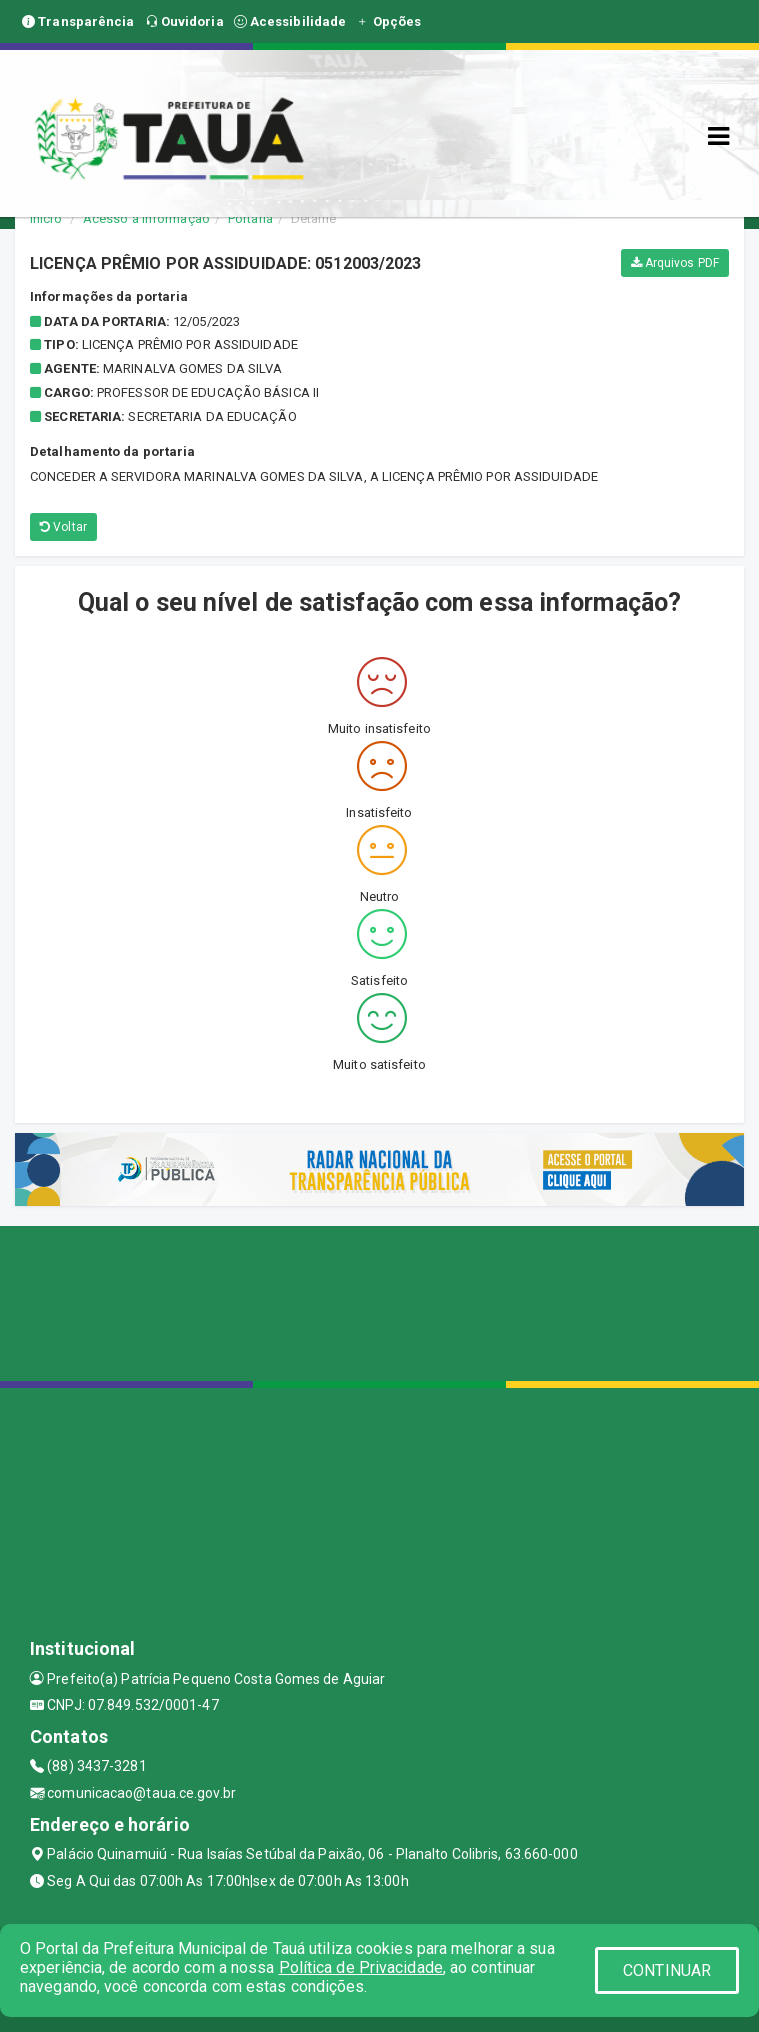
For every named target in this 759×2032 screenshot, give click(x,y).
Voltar (63, 527)
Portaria (250, 218)
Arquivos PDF (675, 263)
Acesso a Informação (146, 218)
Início (46, 218)
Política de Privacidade (361, 1967)
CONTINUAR (667, 1970)
